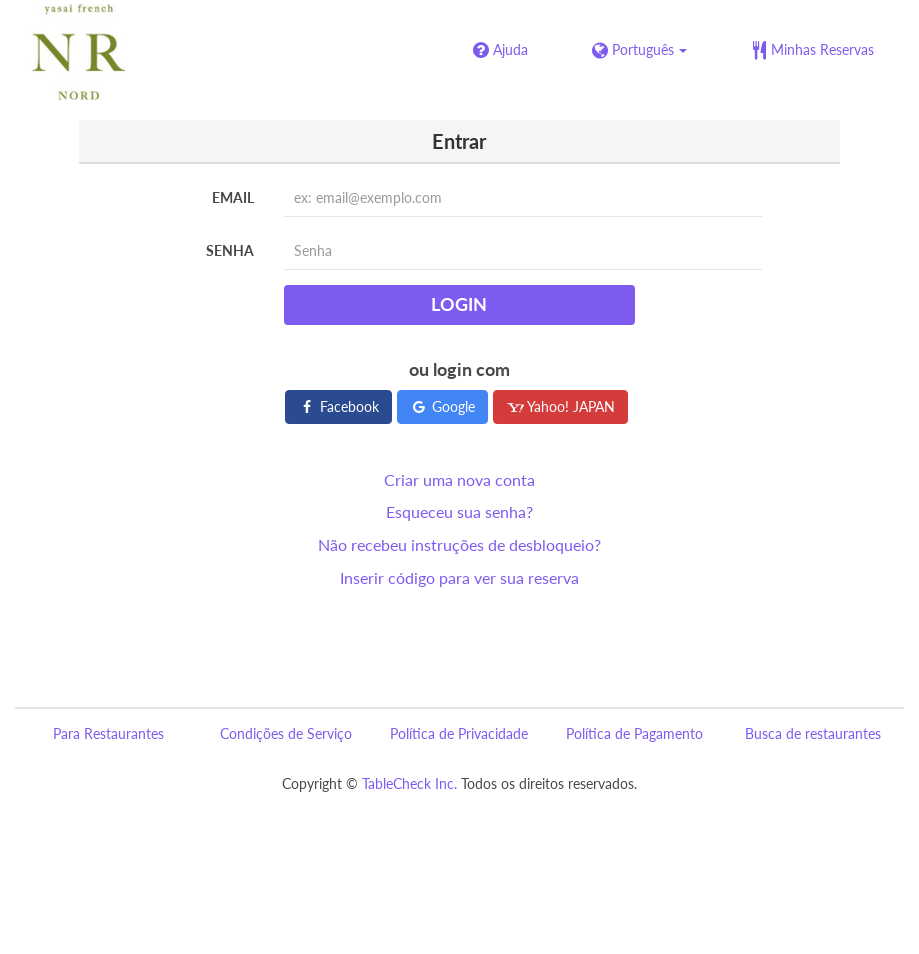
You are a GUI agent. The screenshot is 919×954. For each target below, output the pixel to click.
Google (442, 406)
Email (233, 197)
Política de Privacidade (459, 733)
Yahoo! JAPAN (560, 406)
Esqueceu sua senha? (459, 511)
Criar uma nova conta (459, 479)
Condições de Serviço (286, 733)
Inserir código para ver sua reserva (459, 577)
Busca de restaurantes (813, 733)
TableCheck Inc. (409, 783)
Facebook (338, 406)
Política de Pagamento (634, 733)
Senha (230, 250)
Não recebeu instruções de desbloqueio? (459, 544)
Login (459, 304)
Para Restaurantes (108, 733)
